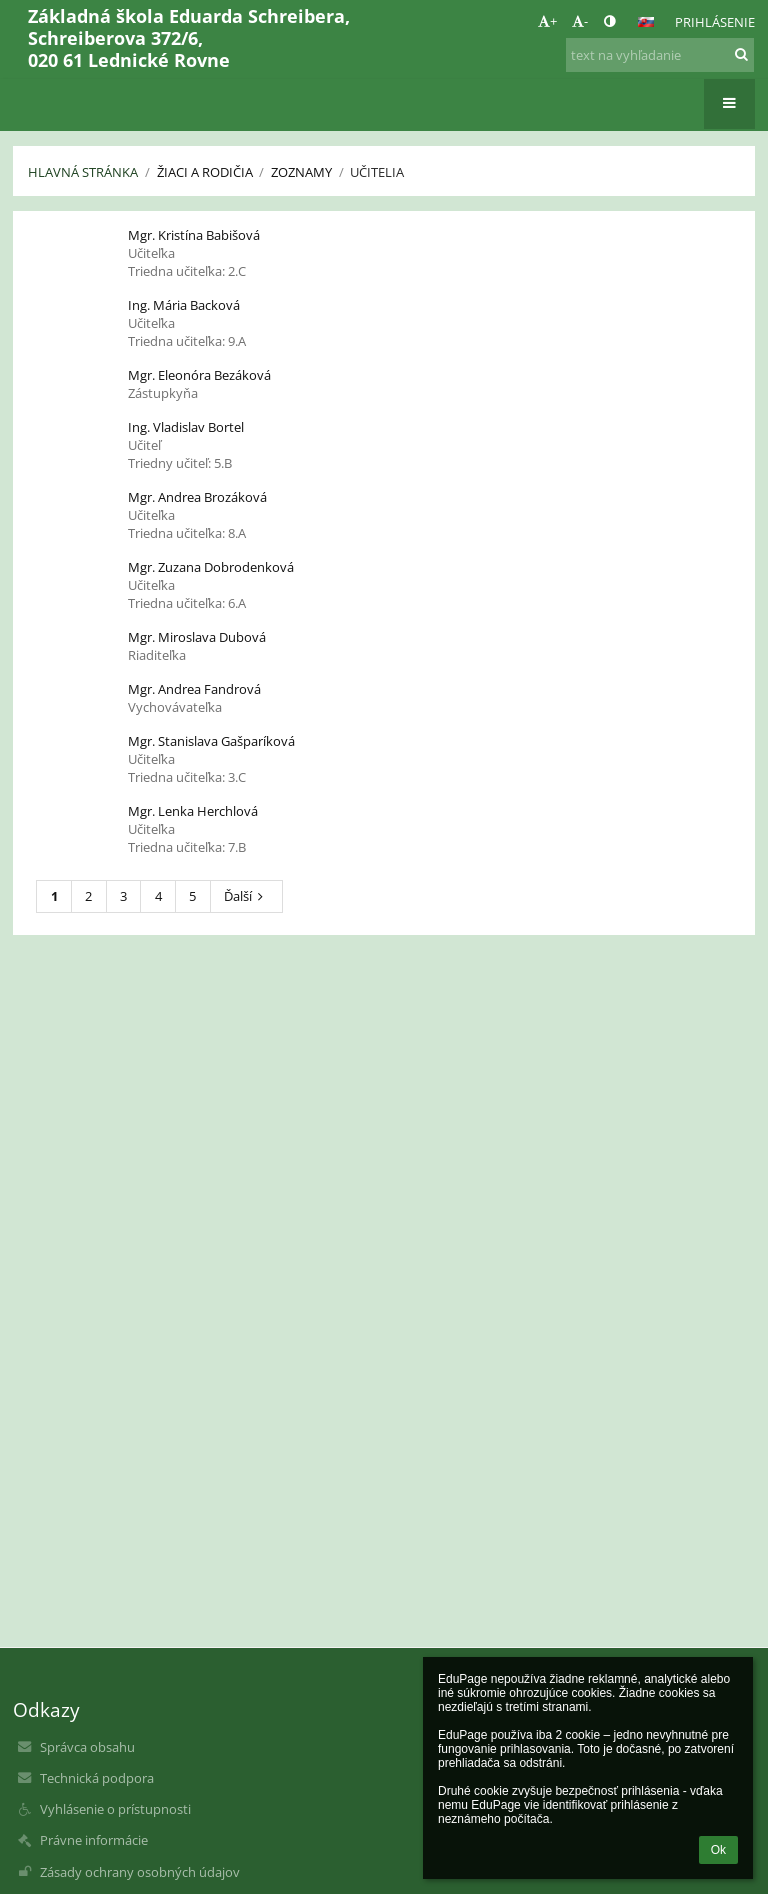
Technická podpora (97, 1778)
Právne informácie (94, 1840)
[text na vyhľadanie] (660, 55)
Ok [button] (718, 1850)
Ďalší (246, 896)
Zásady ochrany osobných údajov (140, 1872)
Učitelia (377, 172)
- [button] (580, 21)
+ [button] (547, 21)
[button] (646, 22)
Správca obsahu (87, 1747)
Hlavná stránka (83, 172)
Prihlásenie (715, 22)
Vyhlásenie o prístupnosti (115, 1809)
